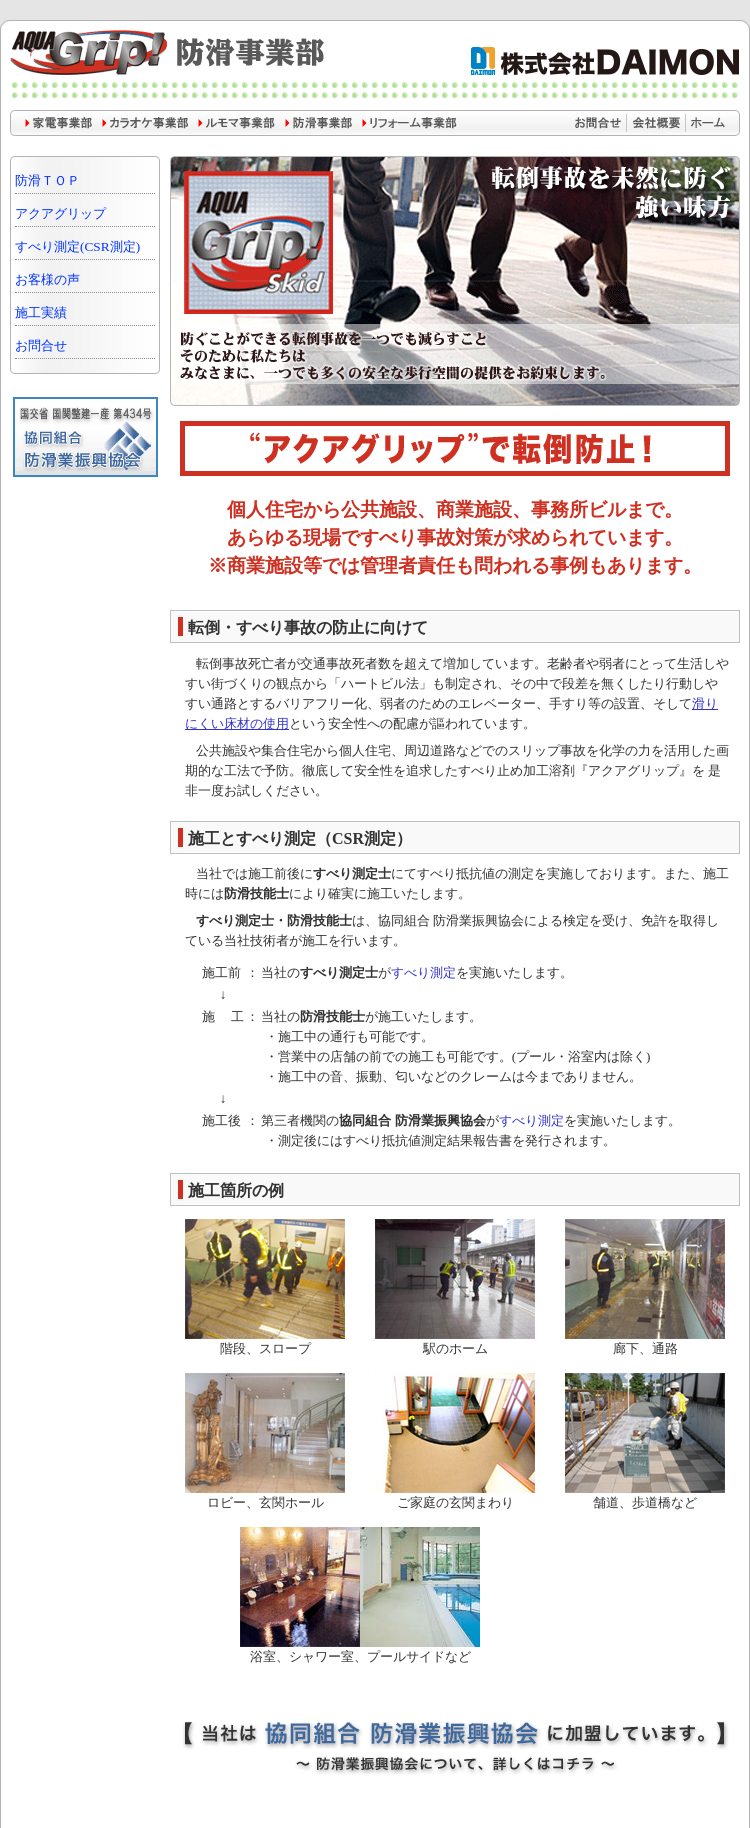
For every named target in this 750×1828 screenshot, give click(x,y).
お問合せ (41, 345)
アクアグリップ (60, 213)
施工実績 (41, 312)
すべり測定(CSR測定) (77, 246)
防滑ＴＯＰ (47, 180)
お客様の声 (47, 279)
